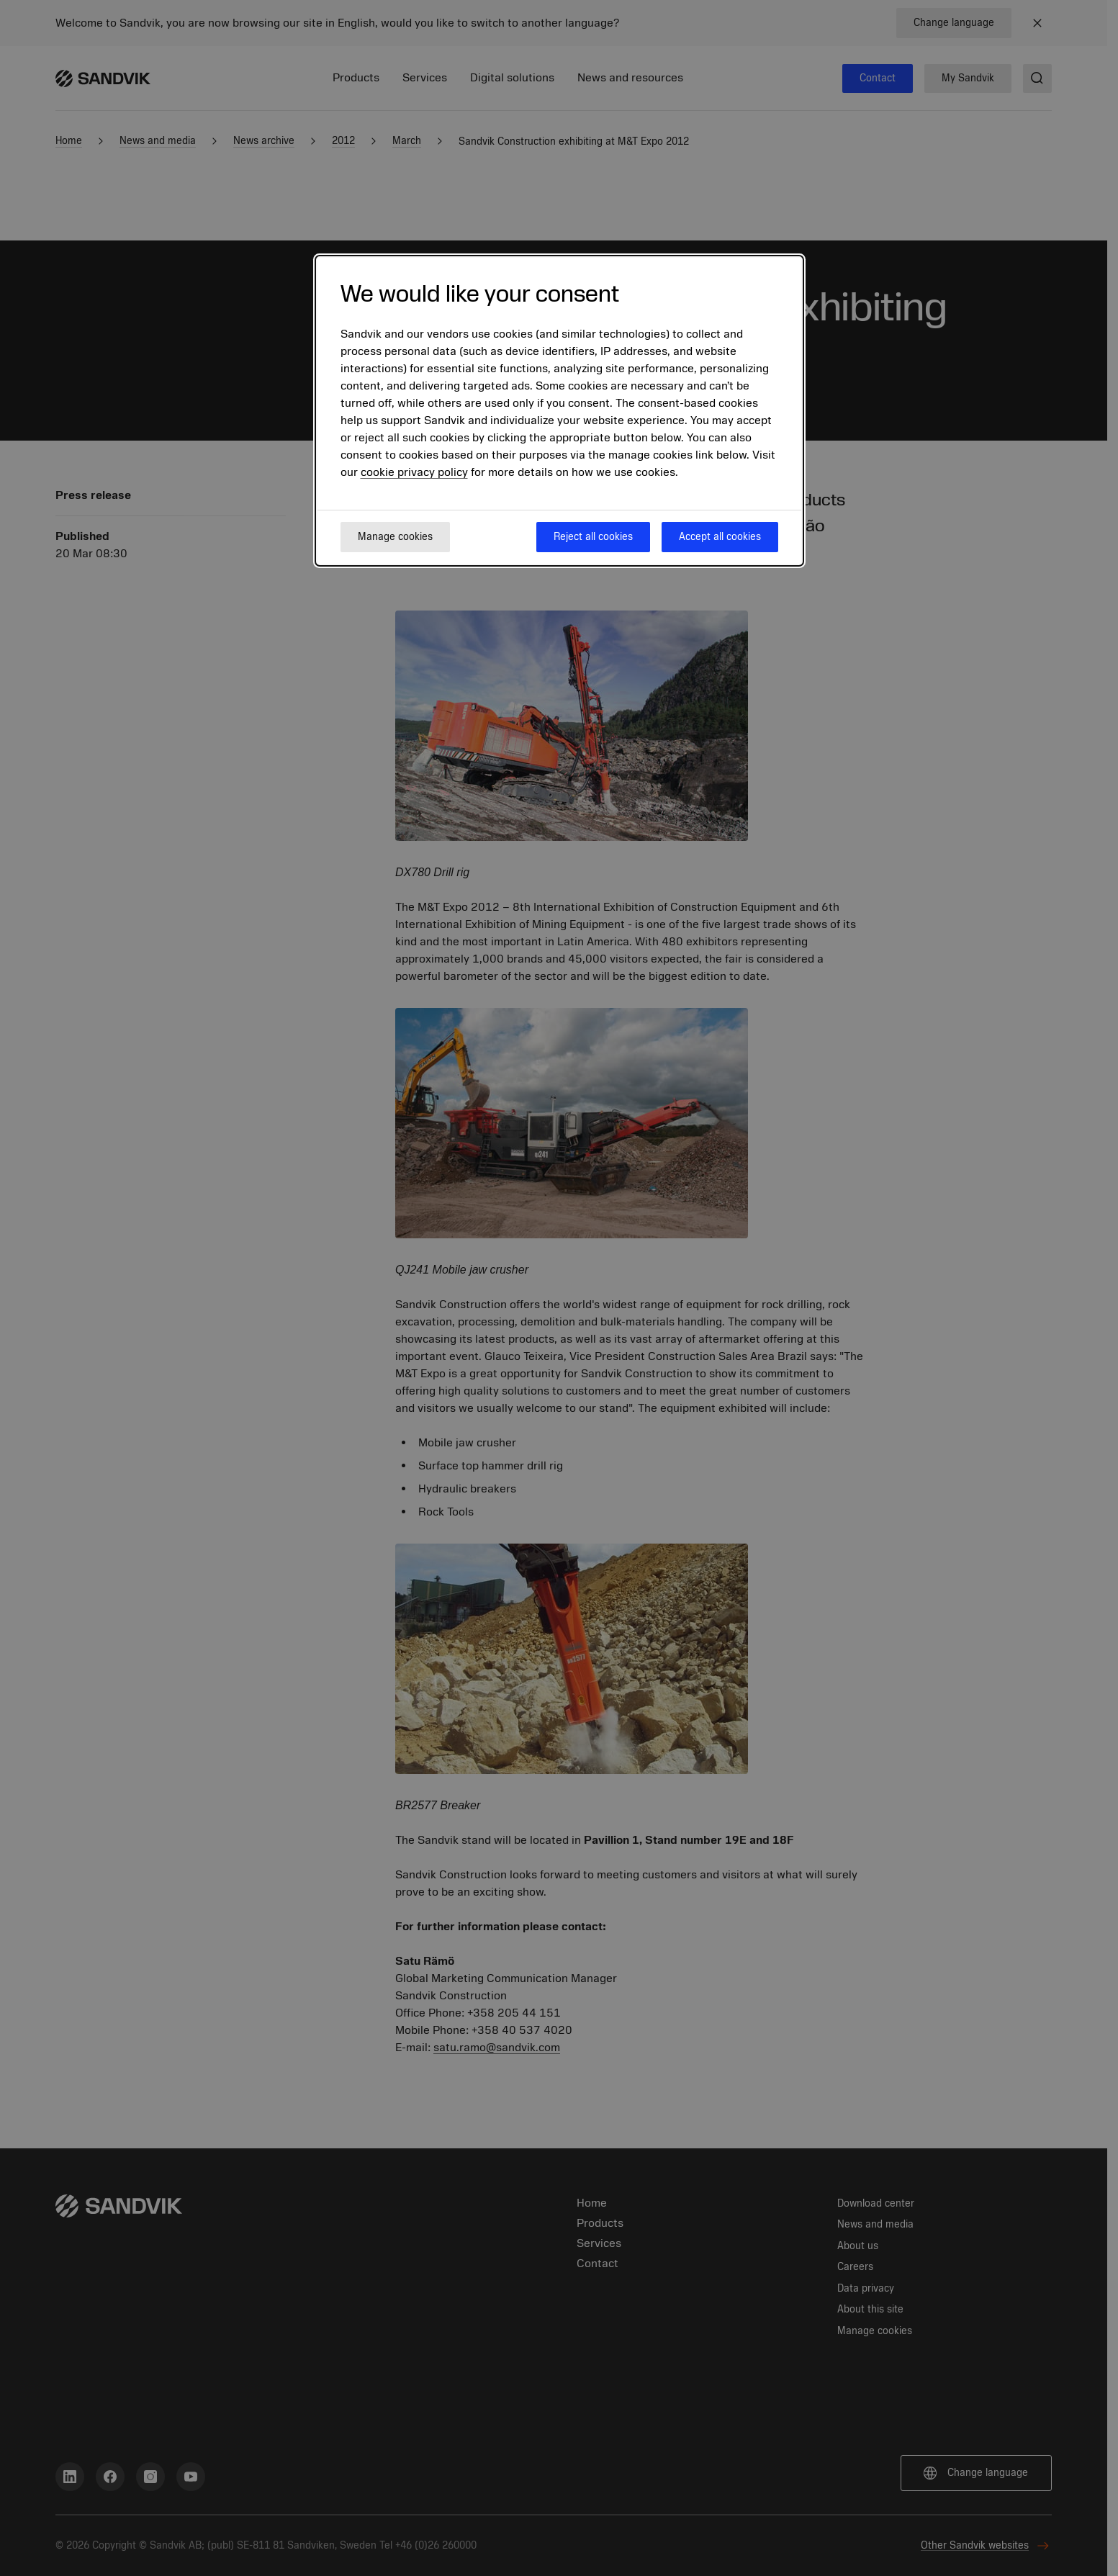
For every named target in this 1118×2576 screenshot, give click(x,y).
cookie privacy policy (414, 472)
